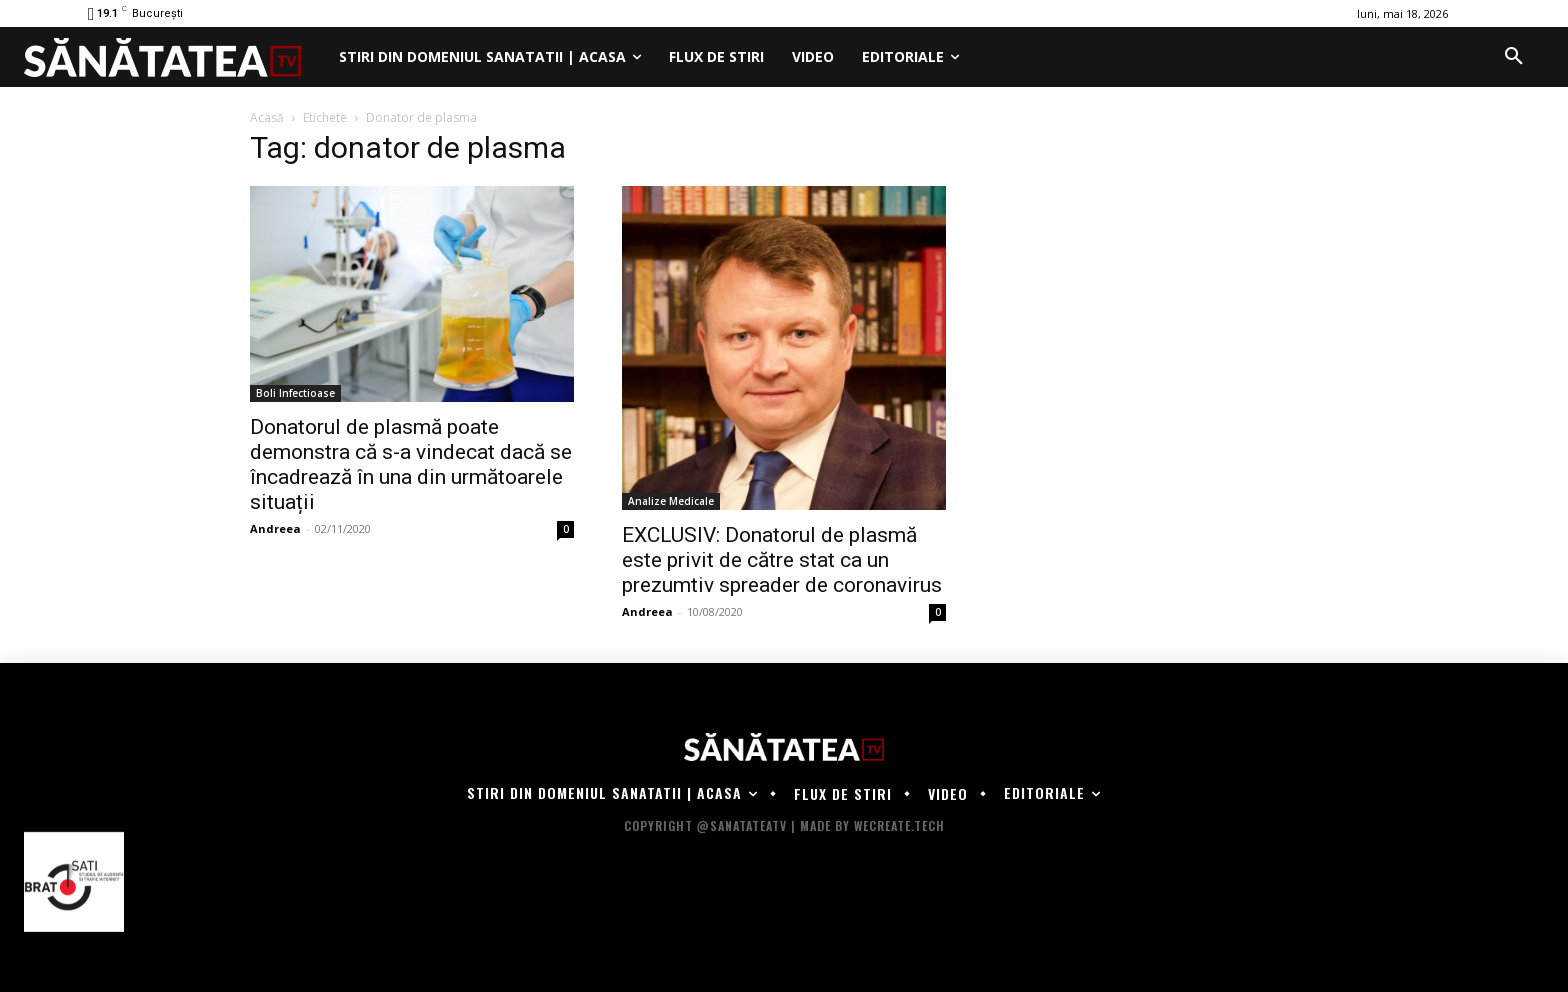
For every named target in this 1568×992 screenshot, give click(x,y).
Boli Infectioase (295, 393)
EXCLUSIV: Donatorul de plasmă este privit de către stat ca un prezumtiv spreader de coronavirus (782, 560)
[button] (1514, 57)
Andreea (275, 528)
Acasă (267, 117)
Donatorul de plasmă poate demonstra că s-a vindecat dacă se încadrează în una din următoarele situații (411, 464)
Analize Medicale (671, 501)
